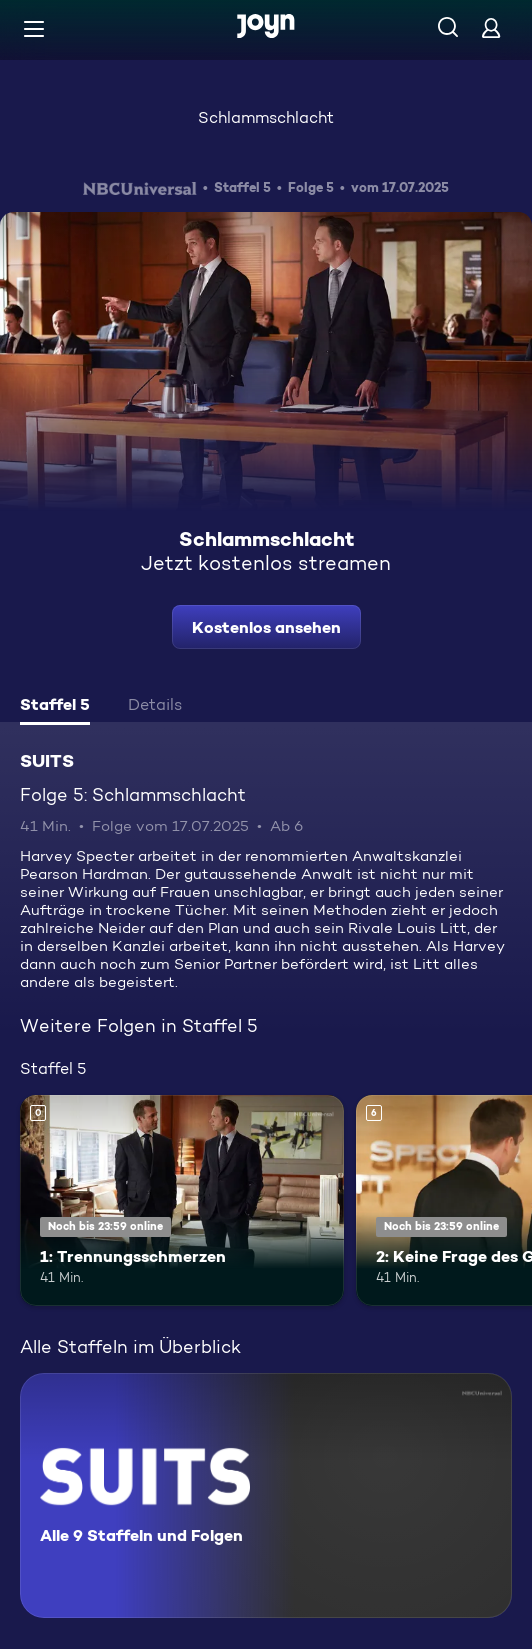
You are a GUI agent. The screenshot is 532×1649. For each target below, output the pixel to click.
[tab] (55, 707)
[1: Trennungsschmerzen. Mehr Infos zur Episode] (182, 1200)
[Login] (491, 27)
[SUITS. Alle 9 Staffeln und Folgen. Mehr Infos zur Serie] (266, 1495)
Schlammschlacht (266, 117)
